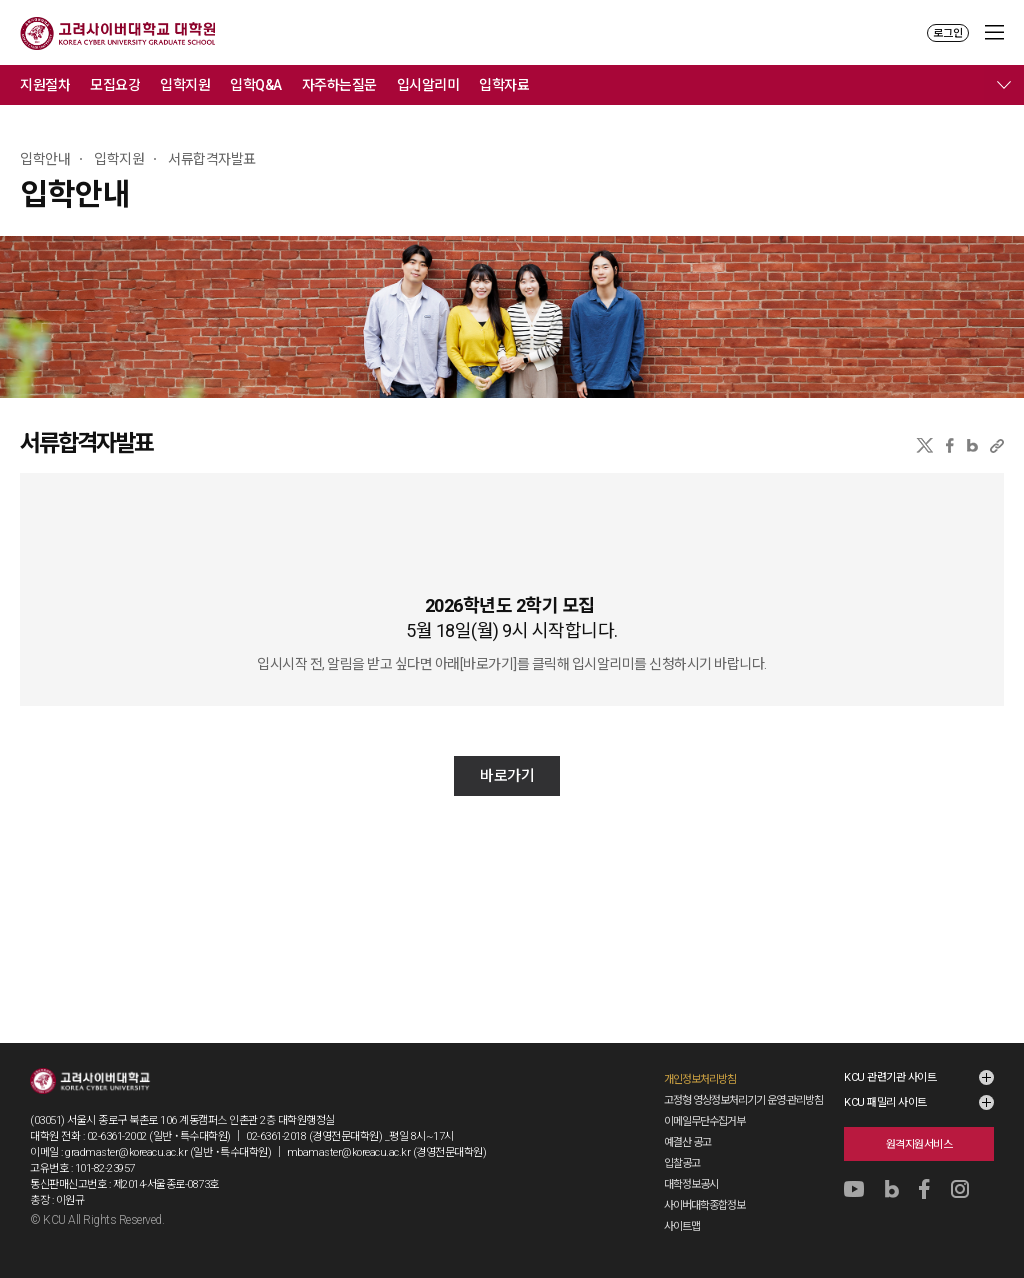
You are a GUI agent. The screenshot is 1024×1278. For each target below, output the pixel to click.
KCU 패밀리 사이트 (885, 1102)
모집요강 (115, 85)
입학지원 (185, 85)
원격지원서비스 (919, 1144)
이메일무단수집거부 (704, 1121)
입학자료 (504, 85)
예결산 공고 (687, 1142)
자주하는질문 (339, 85)
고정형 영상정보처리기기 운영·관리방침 (743, 1100)
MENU (994, 32)
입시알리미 (428, 85)
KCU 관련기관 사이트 (890, 1077)
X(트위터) (924, 445)
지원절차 (45, 85)
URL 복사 (997, 445)
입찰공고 (682, 1163)
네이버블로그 (972, 445)
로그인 (948, 33)
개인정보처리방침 (700, 1079)
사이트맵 (682, 1226)
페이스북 (950, 445)
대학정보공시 (691, 1184)
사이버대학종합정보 (704, 1205)
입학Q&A (256, 85)
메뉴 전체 (1004, 85)
